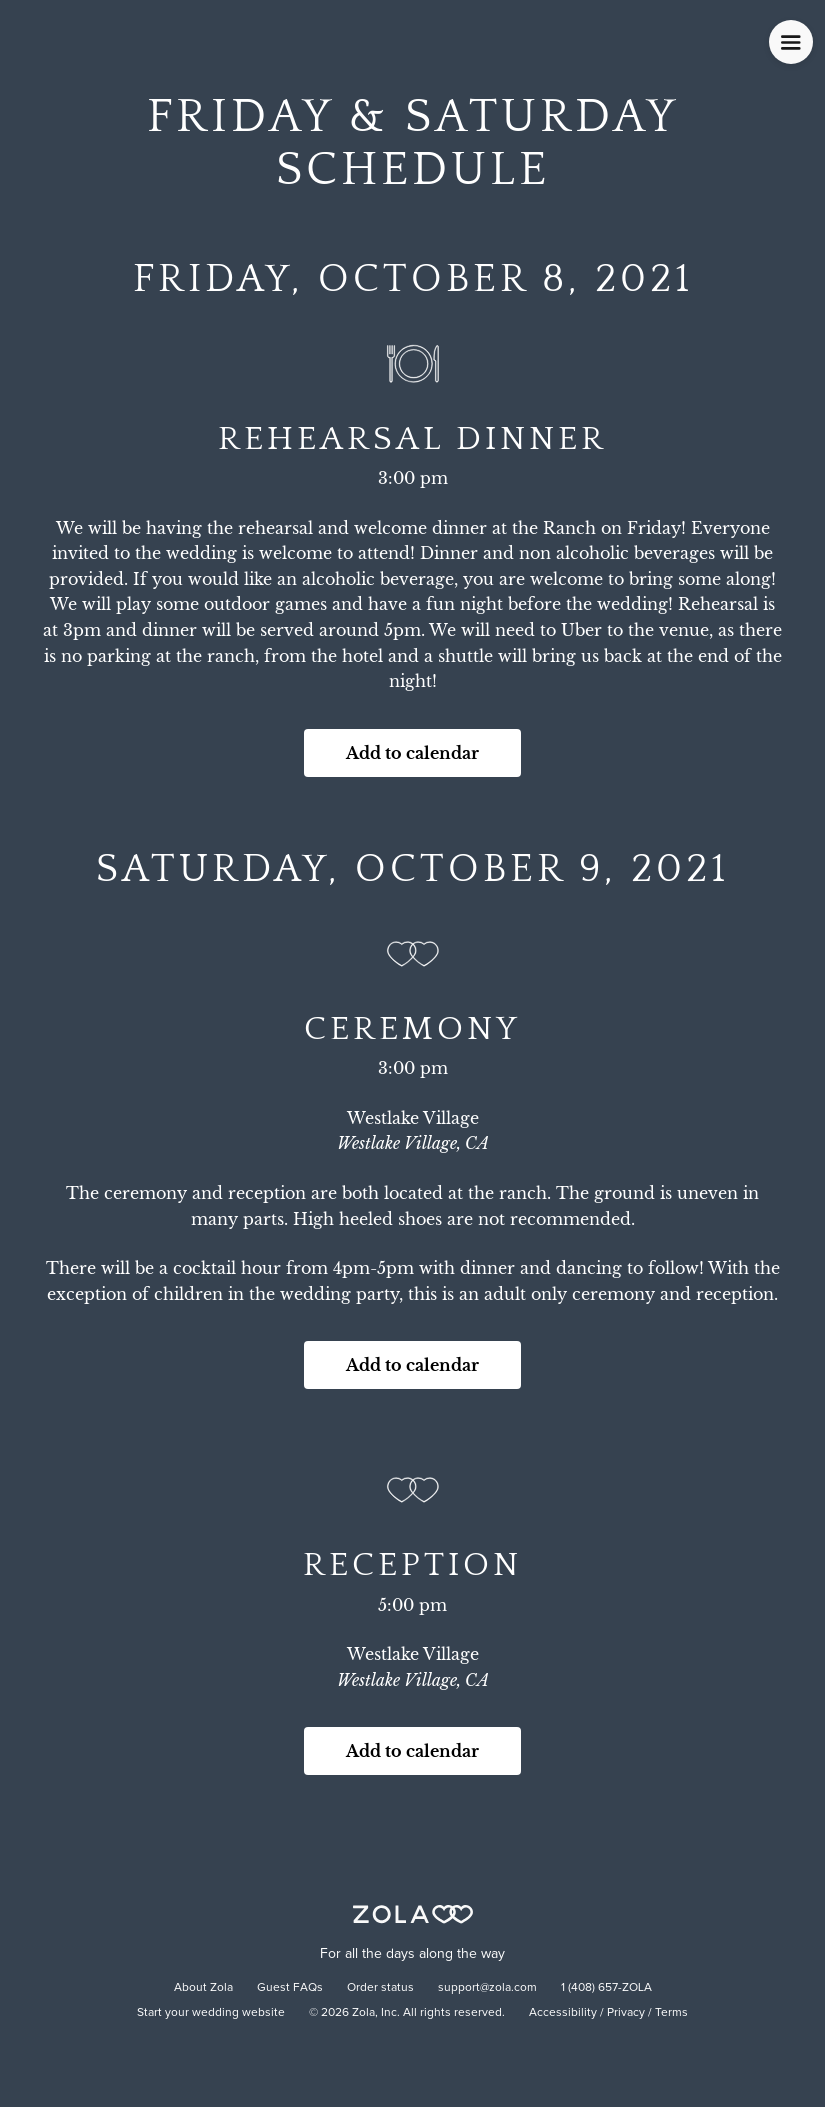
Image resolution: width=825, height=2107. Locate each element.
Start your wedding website (211, 2013)
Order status (380, 1988)
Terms (671, 2013)
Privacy (626, 2013)
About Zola (203, 1988)
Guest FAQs (290, 1988)
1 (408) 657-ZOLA (606, 1988)
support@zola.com (487, 1988)
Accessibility (563, 2013)
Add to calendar (412, 753)
